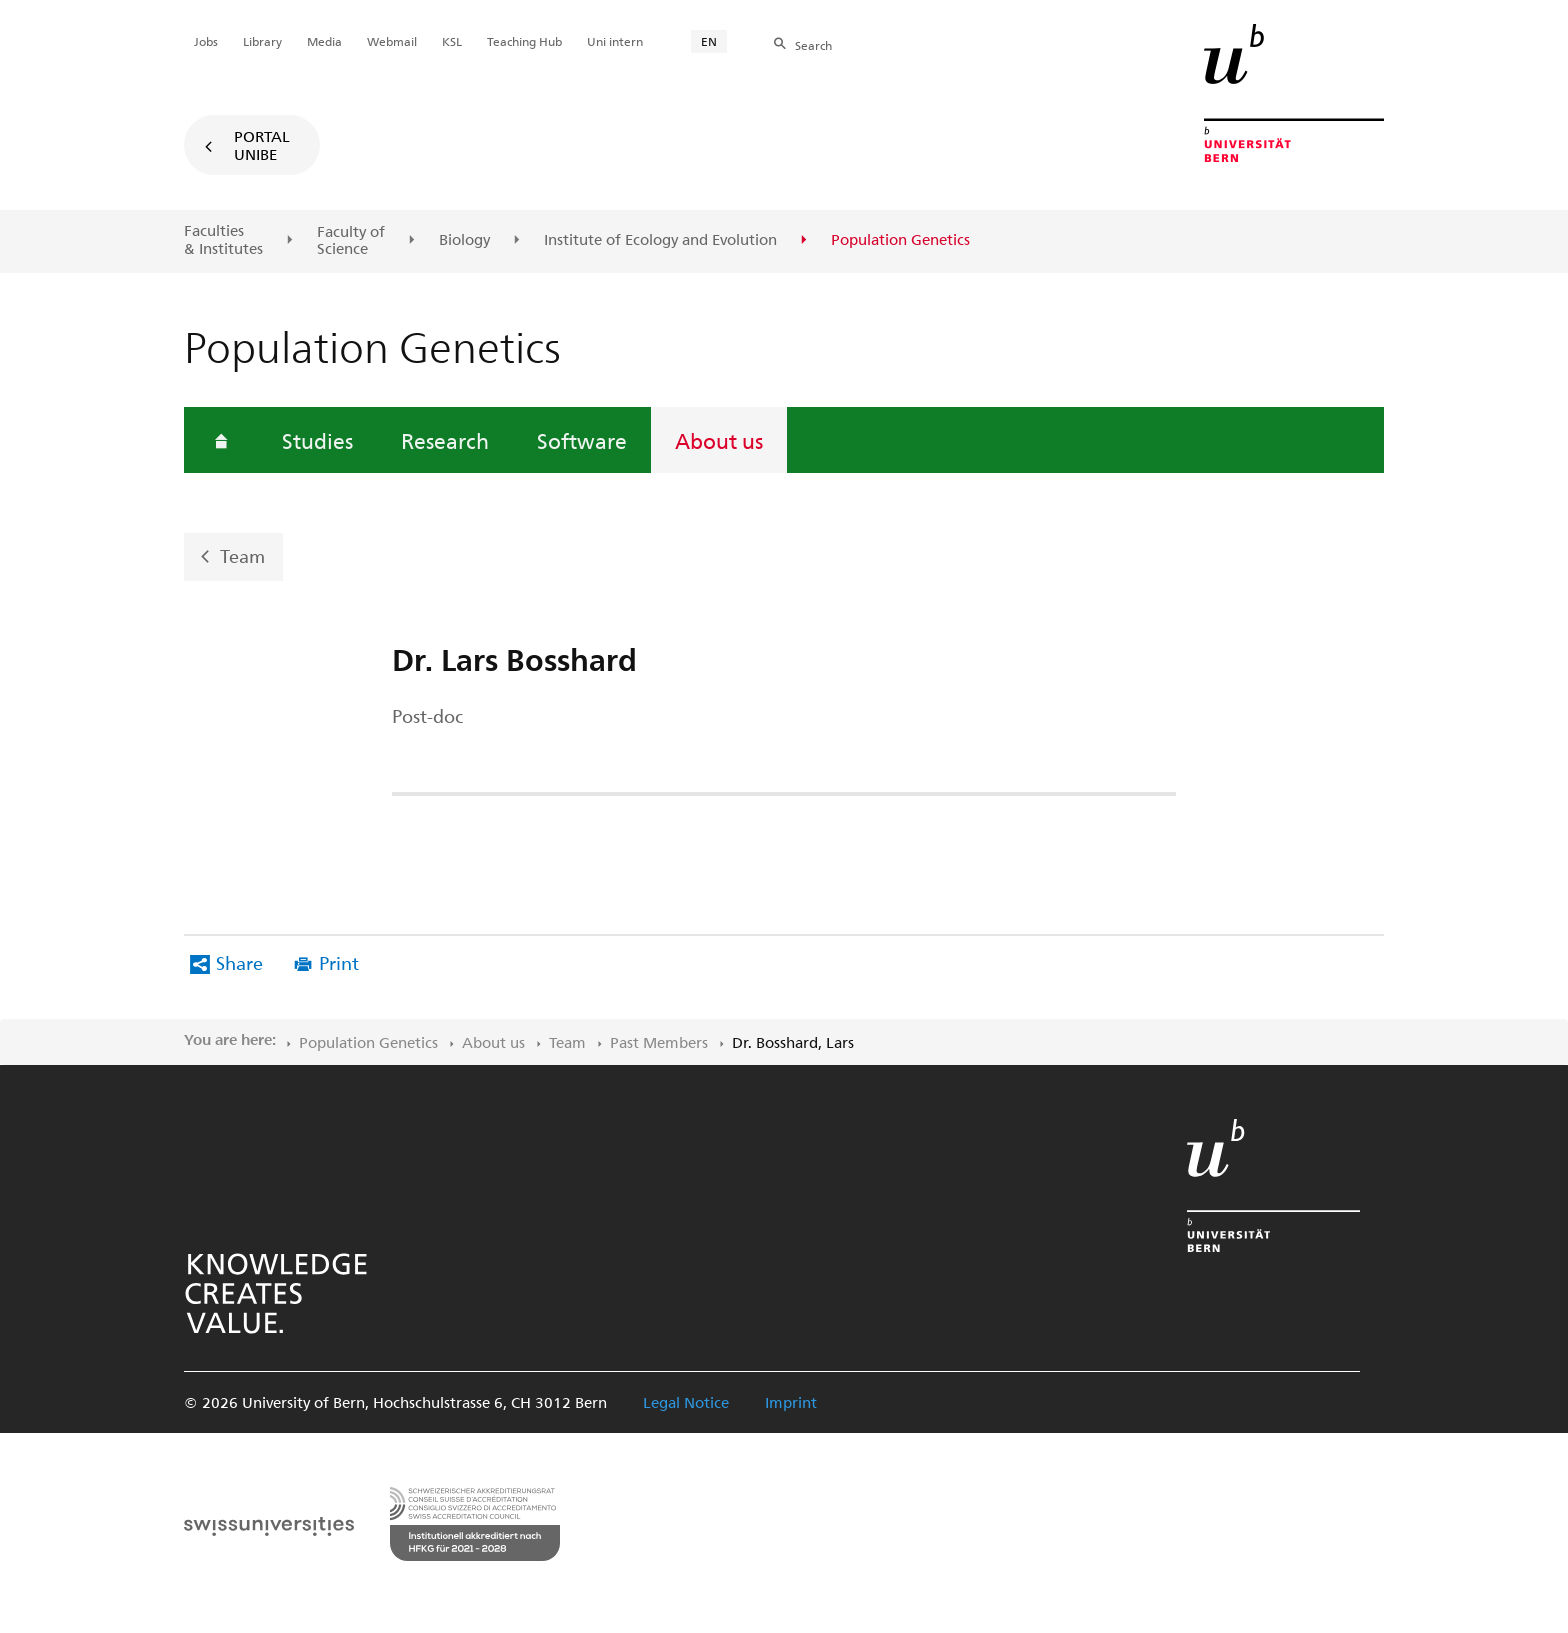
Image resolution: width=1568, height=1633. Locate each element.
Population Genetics (368, 1042)
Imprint (791, 1402)
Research (445, 440)
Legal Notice (686, 1402)
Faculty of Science (351, 240)
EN (709, 41)
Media (324, 41)
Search (813, 45)
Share (239, 962)
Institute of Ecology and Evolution (660, 240)
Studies (317, 440)
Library (262, 41)
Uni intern (615, 41)
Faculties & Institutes (223, 239)
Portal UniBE (262, 145)
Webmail (392, 41)
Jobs (206, 41)
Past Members (659, 1042)
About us (719, 440)
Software (582, 440)
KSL (452, 41)
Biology (464, 240)
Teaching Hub (524, 41)
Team (242, 555)
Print (339, 962)
